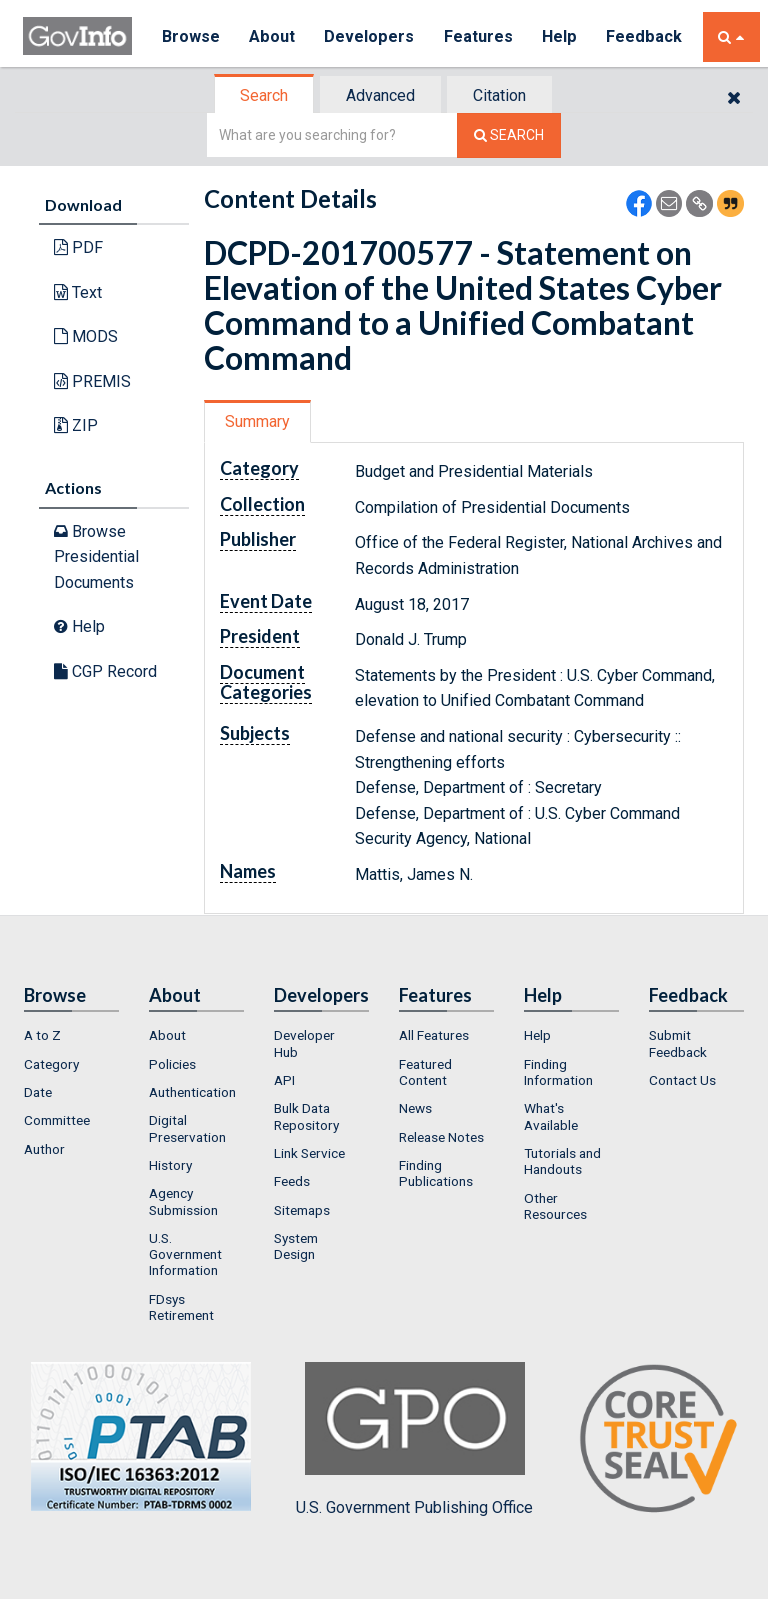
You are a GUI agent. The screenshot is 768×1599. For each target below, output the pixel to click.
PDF (78, 247)
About (272, 36)
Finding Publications (436, 1173)
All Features (434, 1035)
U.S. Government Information (185, 1254)
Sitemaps (302, 1210)
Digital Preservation (187, 1128)
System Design (296, 1246)
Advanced (380, 95)
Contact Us (682, 1080)
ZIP (76, 425)
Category (51, 1064)
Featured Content (425, 1072)
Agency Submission (183, 1201)
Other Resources (555, 1206)
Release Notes (441, 1137)
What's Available (551, 1116)
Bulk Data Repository (306, 1116)
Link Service (309, 1153)
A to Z (42, 1035)
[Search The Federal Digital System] (509, 135)
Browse (191, 36)
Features (478, 36)
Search (264, 95)
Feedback (644, 36)
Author (44, 1149)
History (170, 1165)
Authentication (192, 1092)
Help (560, 36)
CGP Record (105, 671)
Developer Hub (304, 1043)
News (415, 1108)
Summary (257, 421)
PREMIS (92, 381)
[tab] (265, 95)
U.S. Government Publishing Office (414, 1439)
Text (78, 292)
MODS (86, 336)
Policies (172, 1064)
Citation (499, 95)
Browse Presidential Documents (96, 557)
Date (38, 1092)
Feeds (292, 1181)
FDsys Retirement (181, 1307)
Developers (369, 36)
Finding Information (558, 1072)
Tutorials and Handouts (562, 1161)
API (284, 1080)
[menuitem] (71, 1035)
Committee (57, 1120)
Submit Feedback (678, 1043)
